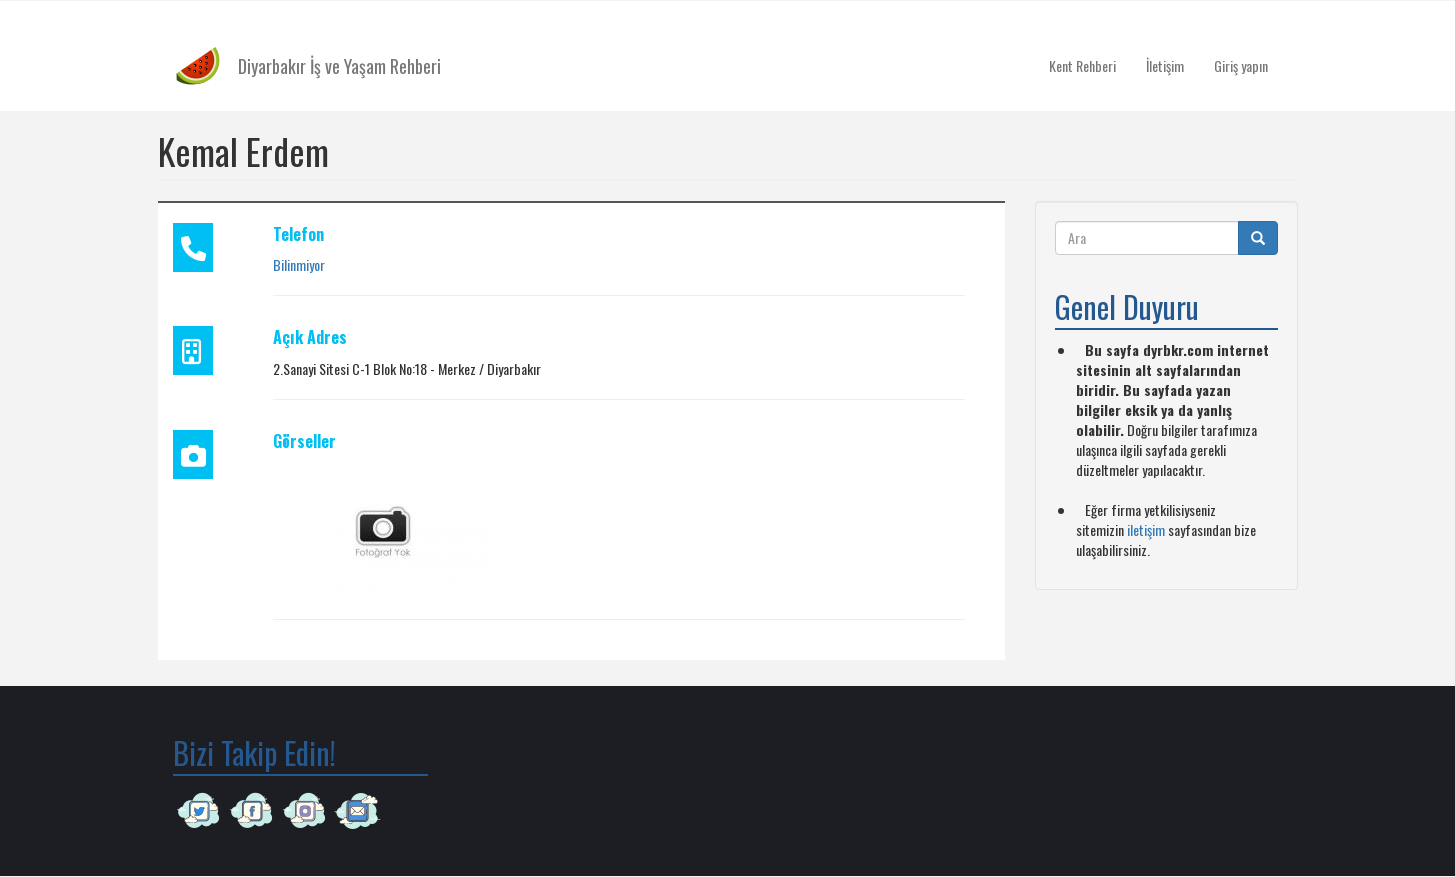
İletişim (1165, 65)
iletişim (1146, 529)
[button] (383, 529)
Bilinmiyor (299, 264)
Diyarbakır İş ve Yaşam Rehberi (339, 66)
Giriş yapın (1241, 65)
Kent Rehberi (1082, 65)
